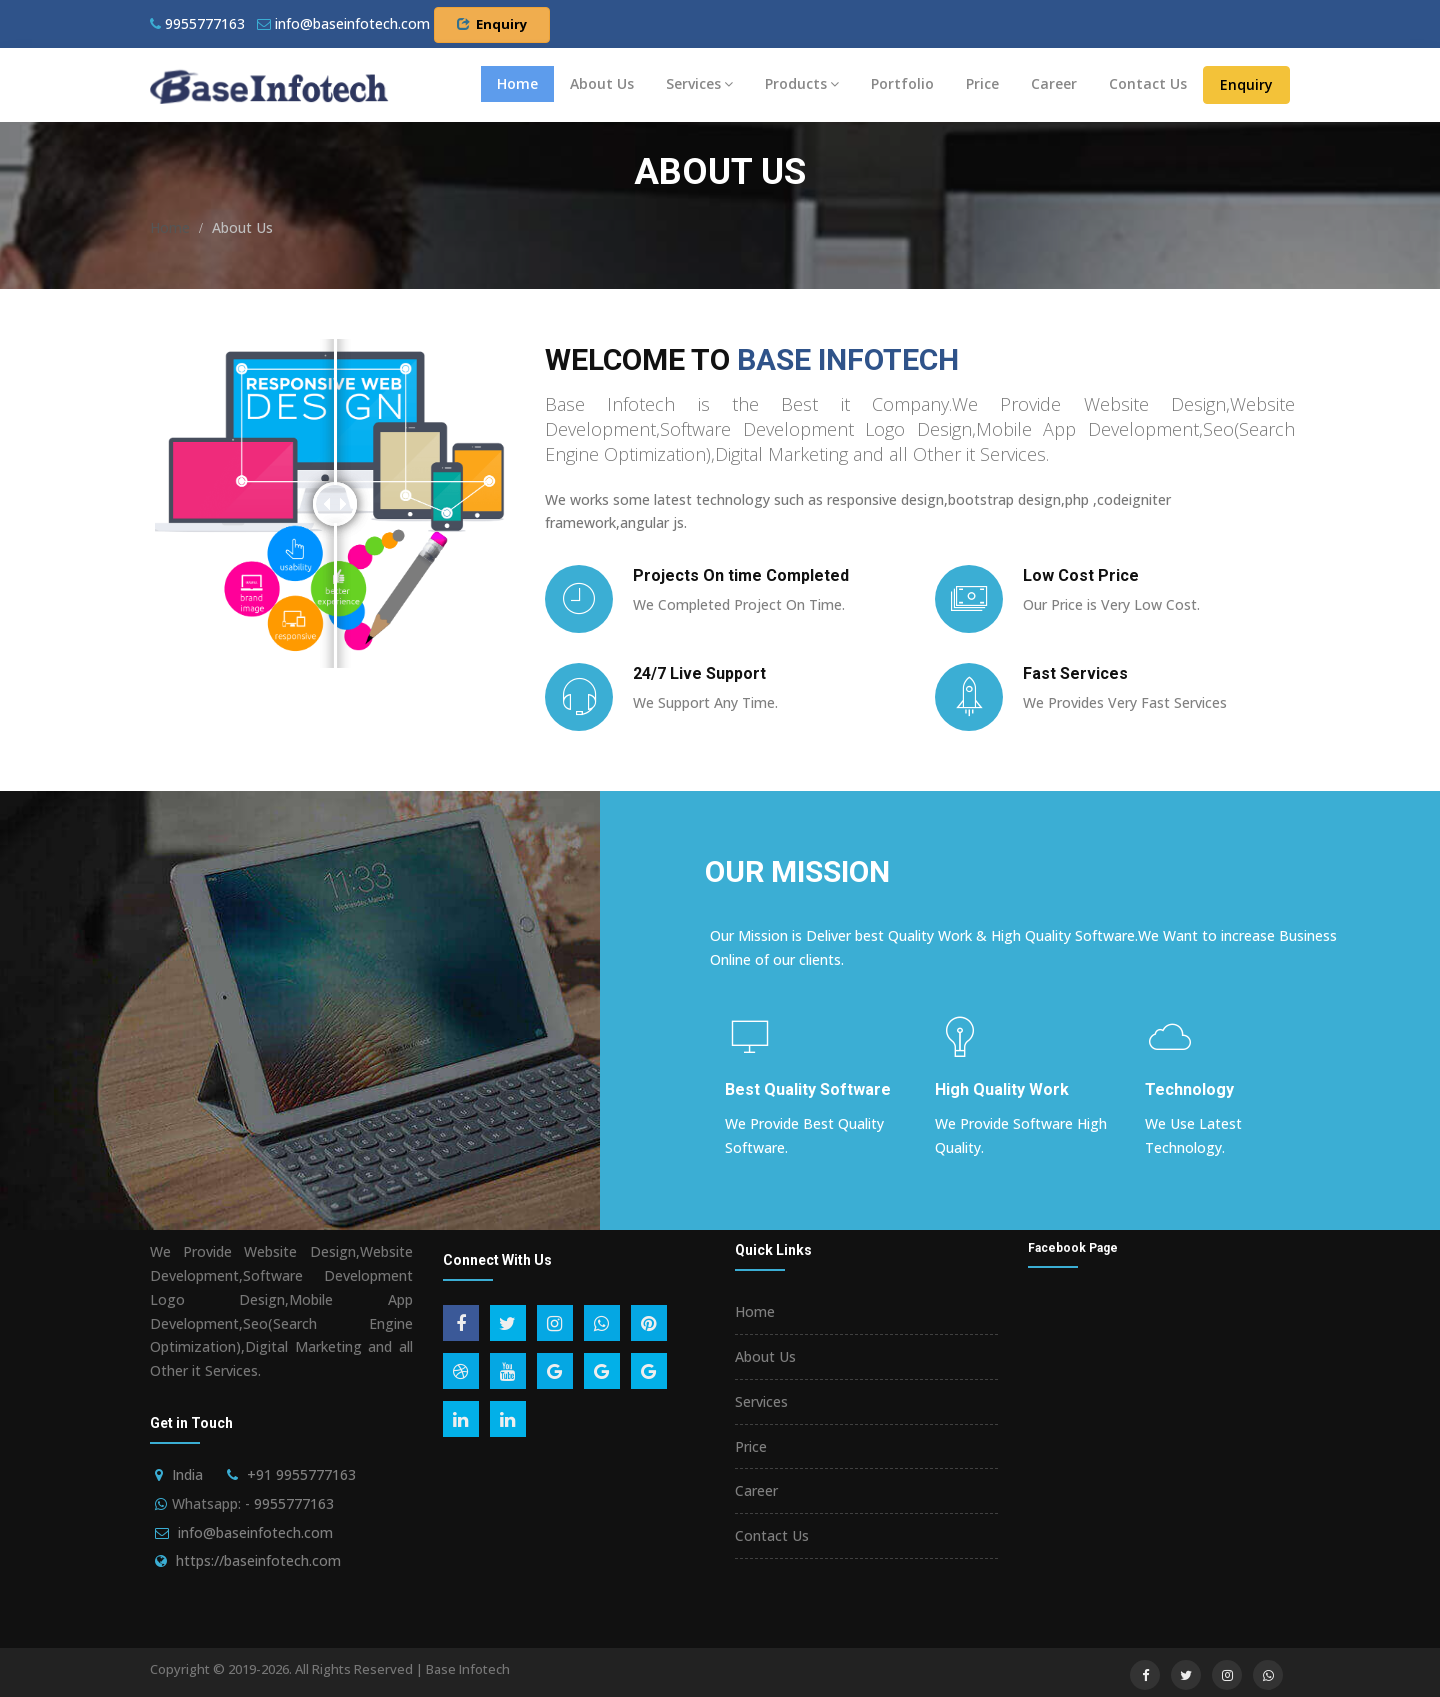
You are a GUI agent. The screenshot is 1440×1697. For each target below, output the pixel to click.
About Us (602, 83)
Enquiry (492, 24)
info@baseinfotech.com (255, 1532)
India (187, 1474)
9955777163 (197, 23)
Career (1054, 83)
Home (517, 83)
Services (699, 83)
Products (802, 83)
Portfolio (902, 83)
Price (982, 83)
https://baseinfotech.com (258, 1560)
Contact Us (1148, 83)
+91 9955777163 (301, 1474)
